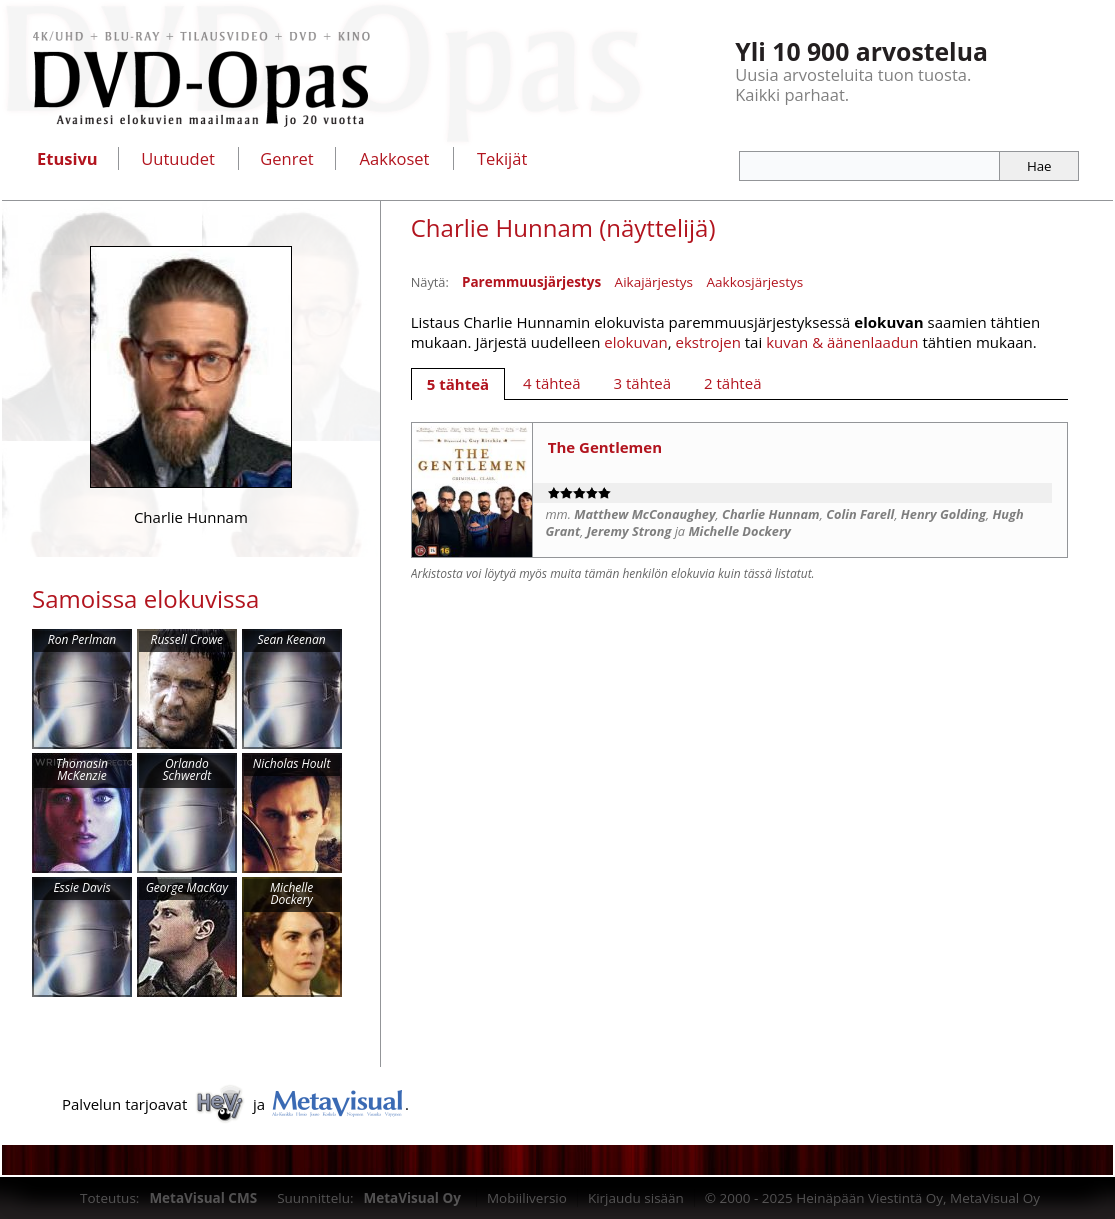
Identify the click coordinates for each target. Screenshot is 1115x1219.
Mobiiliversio (527, 1198)
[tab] (458, 384)
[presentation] (458, 384)
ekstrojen (707, 342)
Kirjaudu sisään (636, 1198)
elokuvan (635, 342)
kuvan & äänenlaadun (842, 342)
